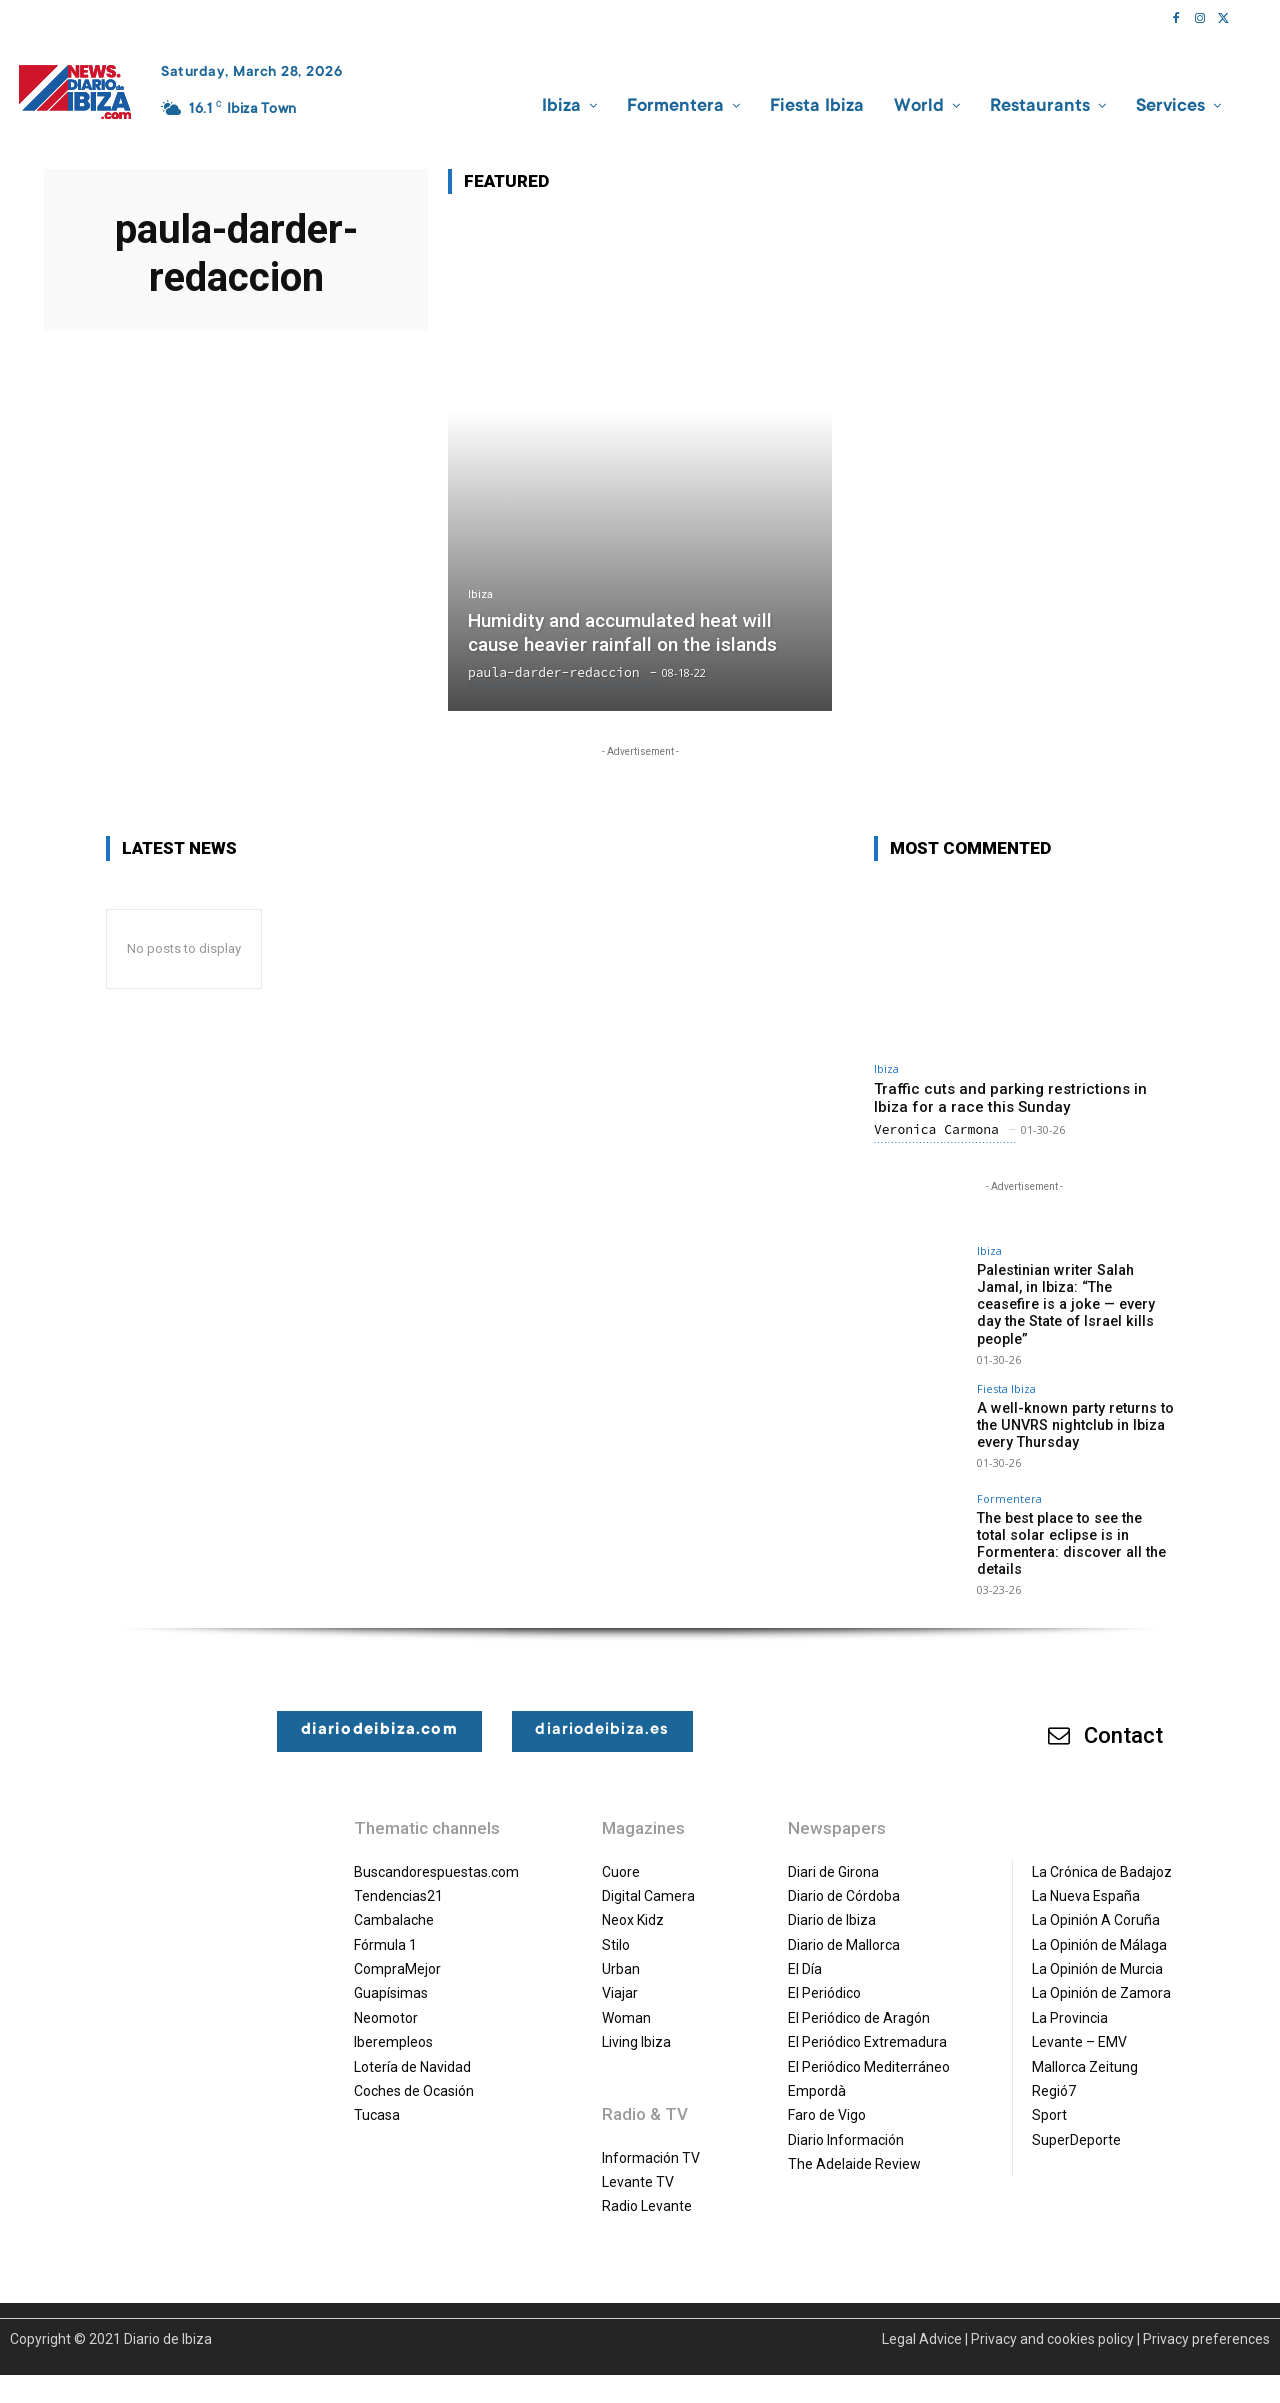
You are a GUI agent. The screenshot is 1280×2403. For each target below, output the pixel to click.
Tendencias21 (398, 1876)
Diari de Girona (833, 1852)
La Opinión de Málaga (1099, 1925)
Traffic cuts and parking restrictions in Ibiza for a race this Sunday (1010, 1098)
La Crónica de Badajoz (1102, 1852)
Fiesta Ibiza (1006, 1369)
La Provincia (1070, 1998)
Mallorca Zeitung (1085, 2047)
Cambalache (394, 1901)
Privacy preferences (1206, 2319)
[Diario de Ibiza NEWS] (75, 92)
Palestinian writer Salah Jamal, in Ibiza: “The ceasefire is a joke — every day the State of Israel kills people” (1075, 1295)
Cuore (621, 1852)
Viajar (620, 1974)
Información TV (651, 2138)
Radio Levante (647, 2187)
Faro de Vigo (827, 2096)
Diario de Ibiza (832, 1901)
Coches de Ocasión (414, 2071)
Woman (626, 1998)
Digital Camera (648, 1876)
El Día (805, 1949)
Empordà (817, 2071)
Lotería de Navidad (412, 2047)
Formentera (1009, 1479)
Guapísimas (391, 1974)
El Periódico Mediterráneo (869, 2047)
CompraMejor (397, 1949)
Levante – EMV (1079, 2023)
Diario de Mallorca (844, 1925)
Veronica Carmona (936, 1129)
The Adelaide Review (854, 2144)
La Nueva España (1086, 1876)
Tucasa (377, 2096)
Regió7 (1054, 2071)
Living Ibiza (636, 2023)
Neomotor (386, 1998)
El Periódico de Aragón (859, 1998)
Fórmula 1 (385, 1925)
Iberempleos (393, 2023)
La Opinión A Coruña (1096, 1901)
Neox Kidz (633, 1901)
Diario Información (846, 2120)
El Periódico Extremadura (867, 2023)
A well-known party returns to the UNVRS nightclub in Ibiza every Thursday (1071, 1406)
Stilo (616, 1925)
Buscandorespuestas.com (436, 1852)
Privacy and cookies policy (1052, 2319)
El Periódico (824, 1974)
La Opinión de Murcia (1097, 1949)
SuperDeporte (1076, 2120)
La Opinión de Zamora (1101, 1974)
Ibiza (480, 595)
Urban (621, 1949)
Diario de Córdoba (844, 1876)
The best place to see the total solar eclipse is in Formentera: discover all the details (1073, 1524)
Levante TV (638, 2162)
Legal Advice (922, 2319)
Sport (1049, 2096)
